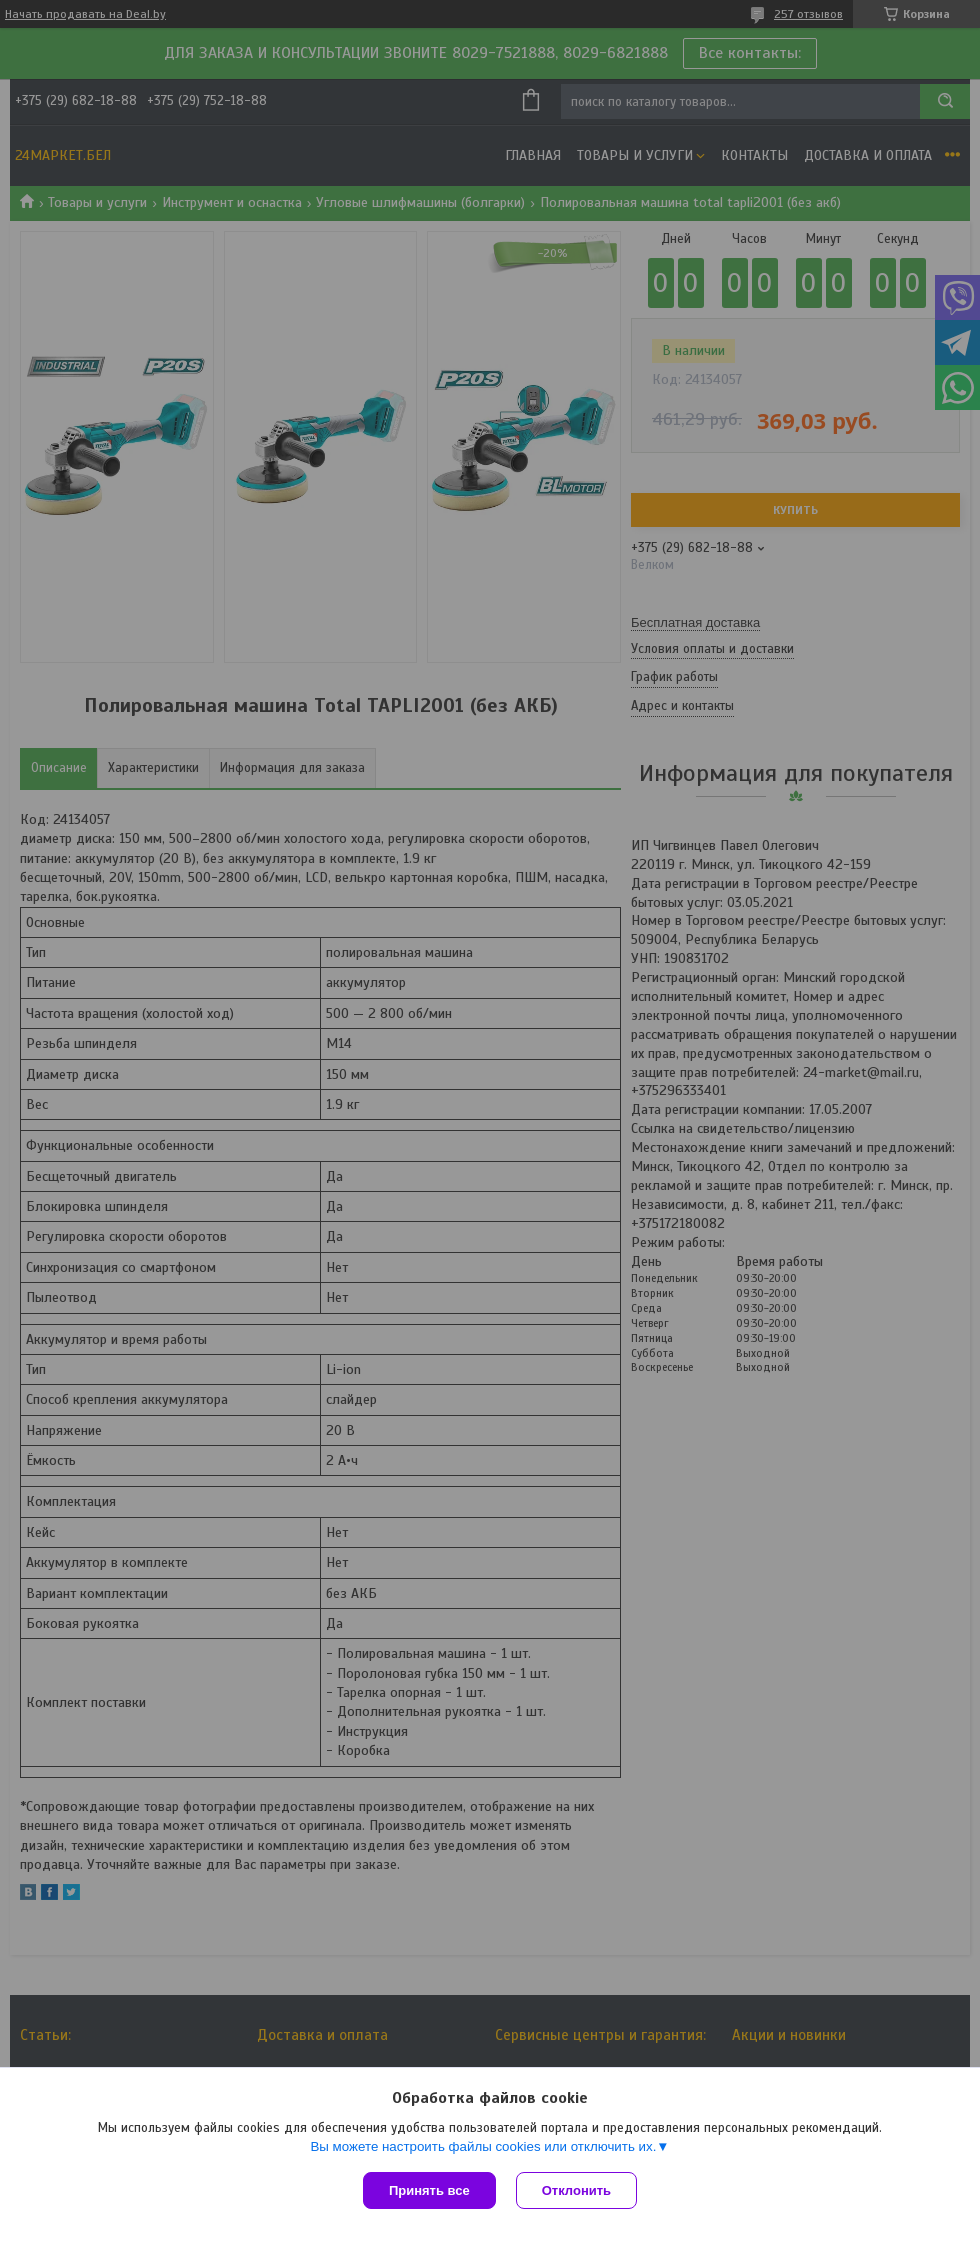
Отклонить (576, 2190)
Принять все (429, 2190)
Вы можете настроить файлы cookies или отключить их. (483, 2146)
